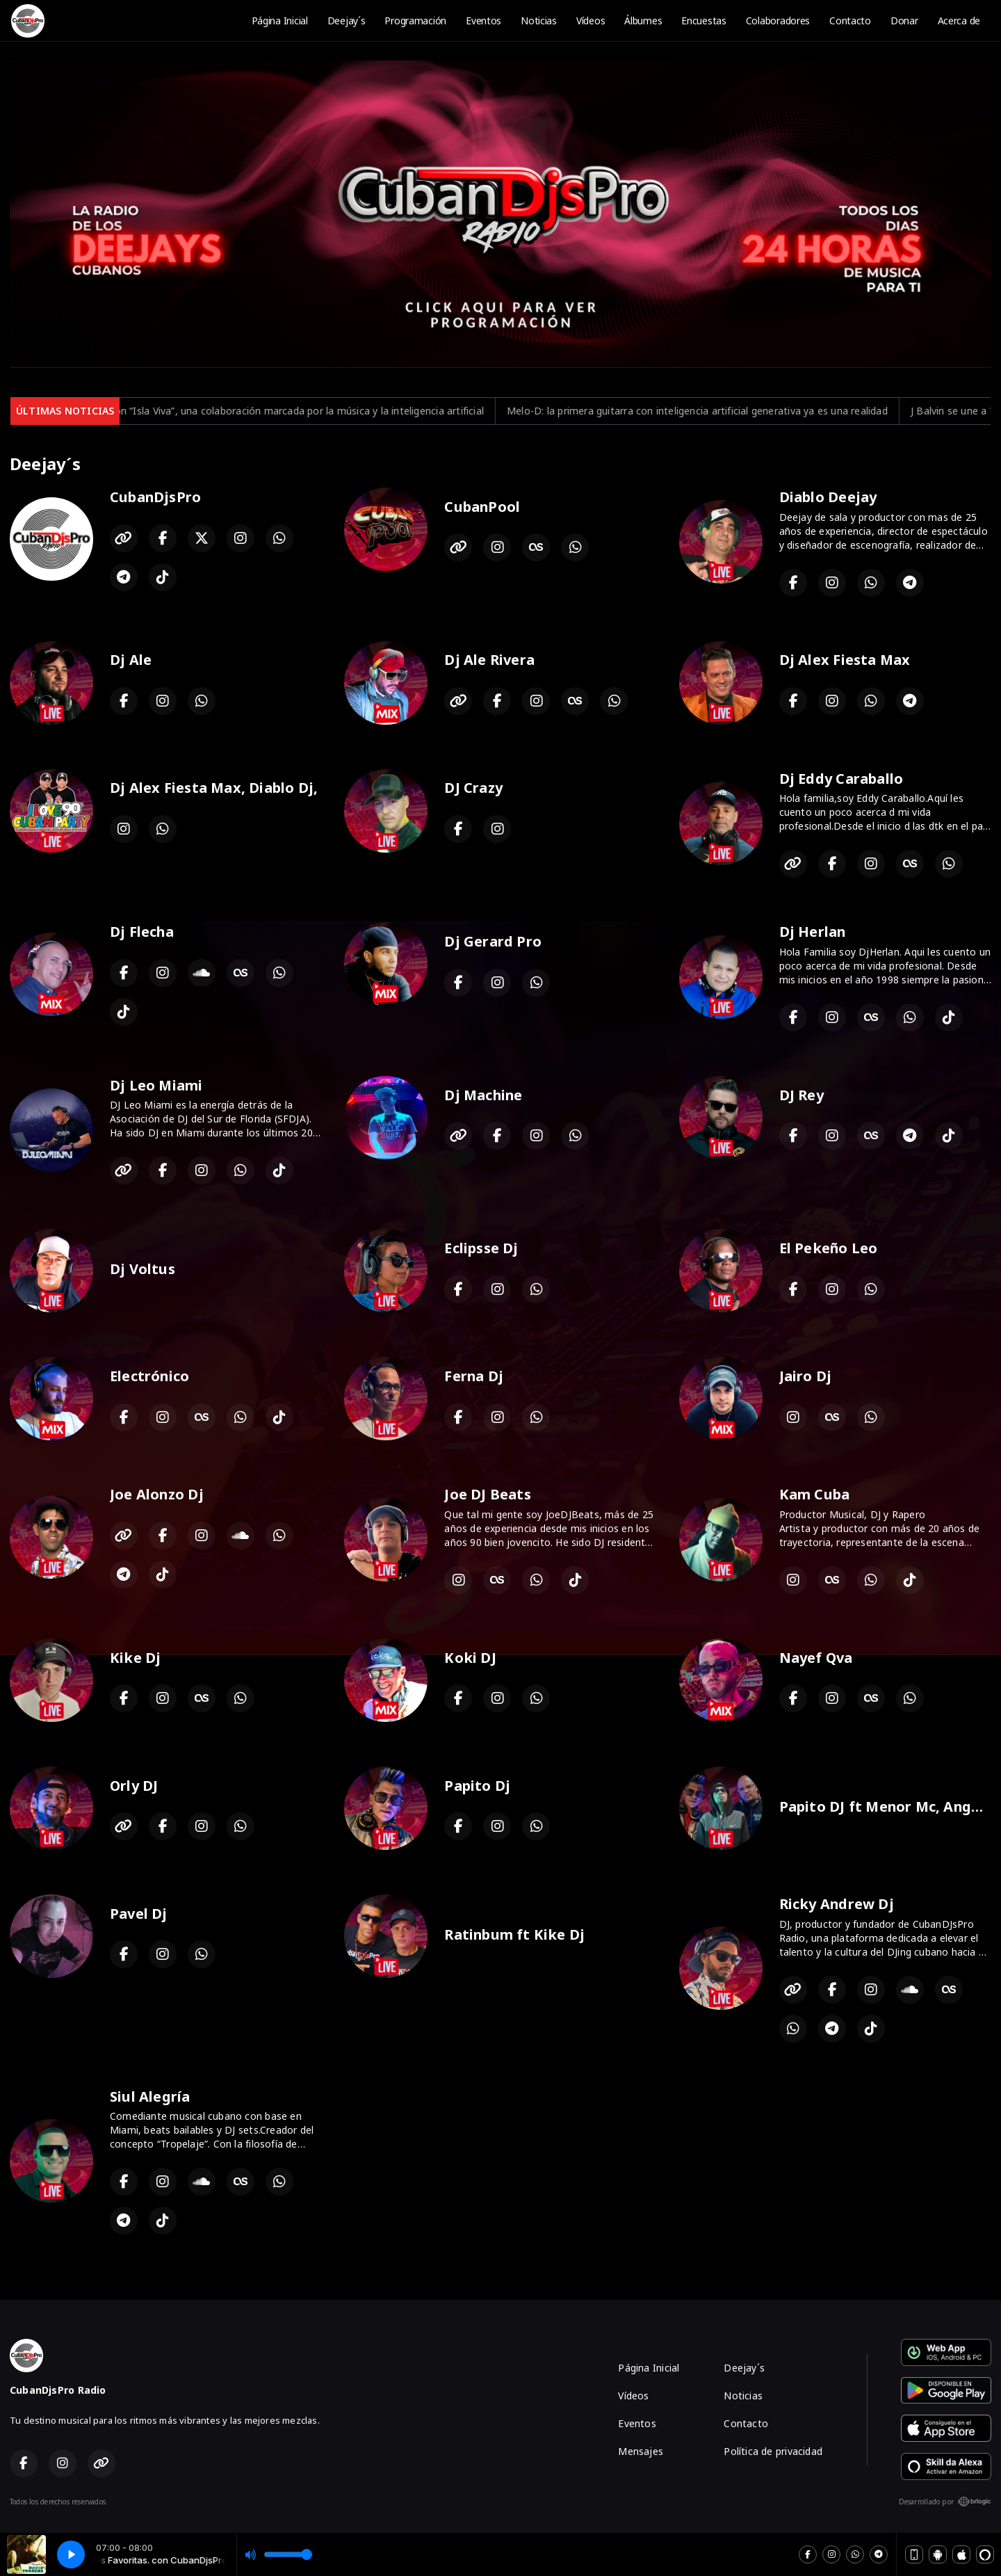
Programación (415, 20)
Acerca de (959, 20)
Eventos (483, 20)
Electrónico (149, 1376)
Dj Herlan (812, 931)
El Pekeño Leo (828, 1248)
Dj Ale (131, 659)
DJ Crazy (473, 787)
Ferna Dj (473, 1376)
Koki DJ (470, 1657)
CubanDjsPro (155, 497)
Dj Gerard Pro (493, 941)
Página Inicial (280, 20)
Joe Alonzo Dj (157, 1494)
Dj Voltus (142, 1268)
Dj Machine (483, 1095)
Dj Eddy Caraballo (841, 778)
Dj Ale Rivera (489, 659)
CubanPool (482, 506)
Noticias (539, 20)
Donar (904, 20)
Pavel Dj (139, 1913)
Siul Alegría (150, 2096)
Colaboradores (778, 20)
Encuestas (703, 20)
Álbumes (643, 20)
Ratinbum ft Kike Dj (514, 1934)
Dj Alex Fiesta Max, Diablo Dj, (214, 787)
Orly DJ (134, 1785)
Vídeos (590, 20)
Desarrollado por (945, 2501)
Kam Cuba (814, 1494)
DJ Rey (801, 1095)
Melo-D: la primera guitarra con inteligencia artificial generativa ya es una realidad (764, 410)
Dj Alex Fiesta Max (845, 659)
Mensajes (640, 2451)
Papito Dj (477, 1785)
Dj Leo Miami (156, 1085)
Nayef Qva (816, 1657)
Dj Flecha (142, 931)
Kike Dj (135, 1657)
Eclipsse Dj (481, 1248)
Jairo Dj (805, 1376)
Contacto (850, 20)
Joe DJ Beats (487, 1494)
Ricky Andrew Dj (836, 1903)
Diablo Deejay (828, 497)
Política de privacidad (773, 2451)
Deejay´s (346, 20)
